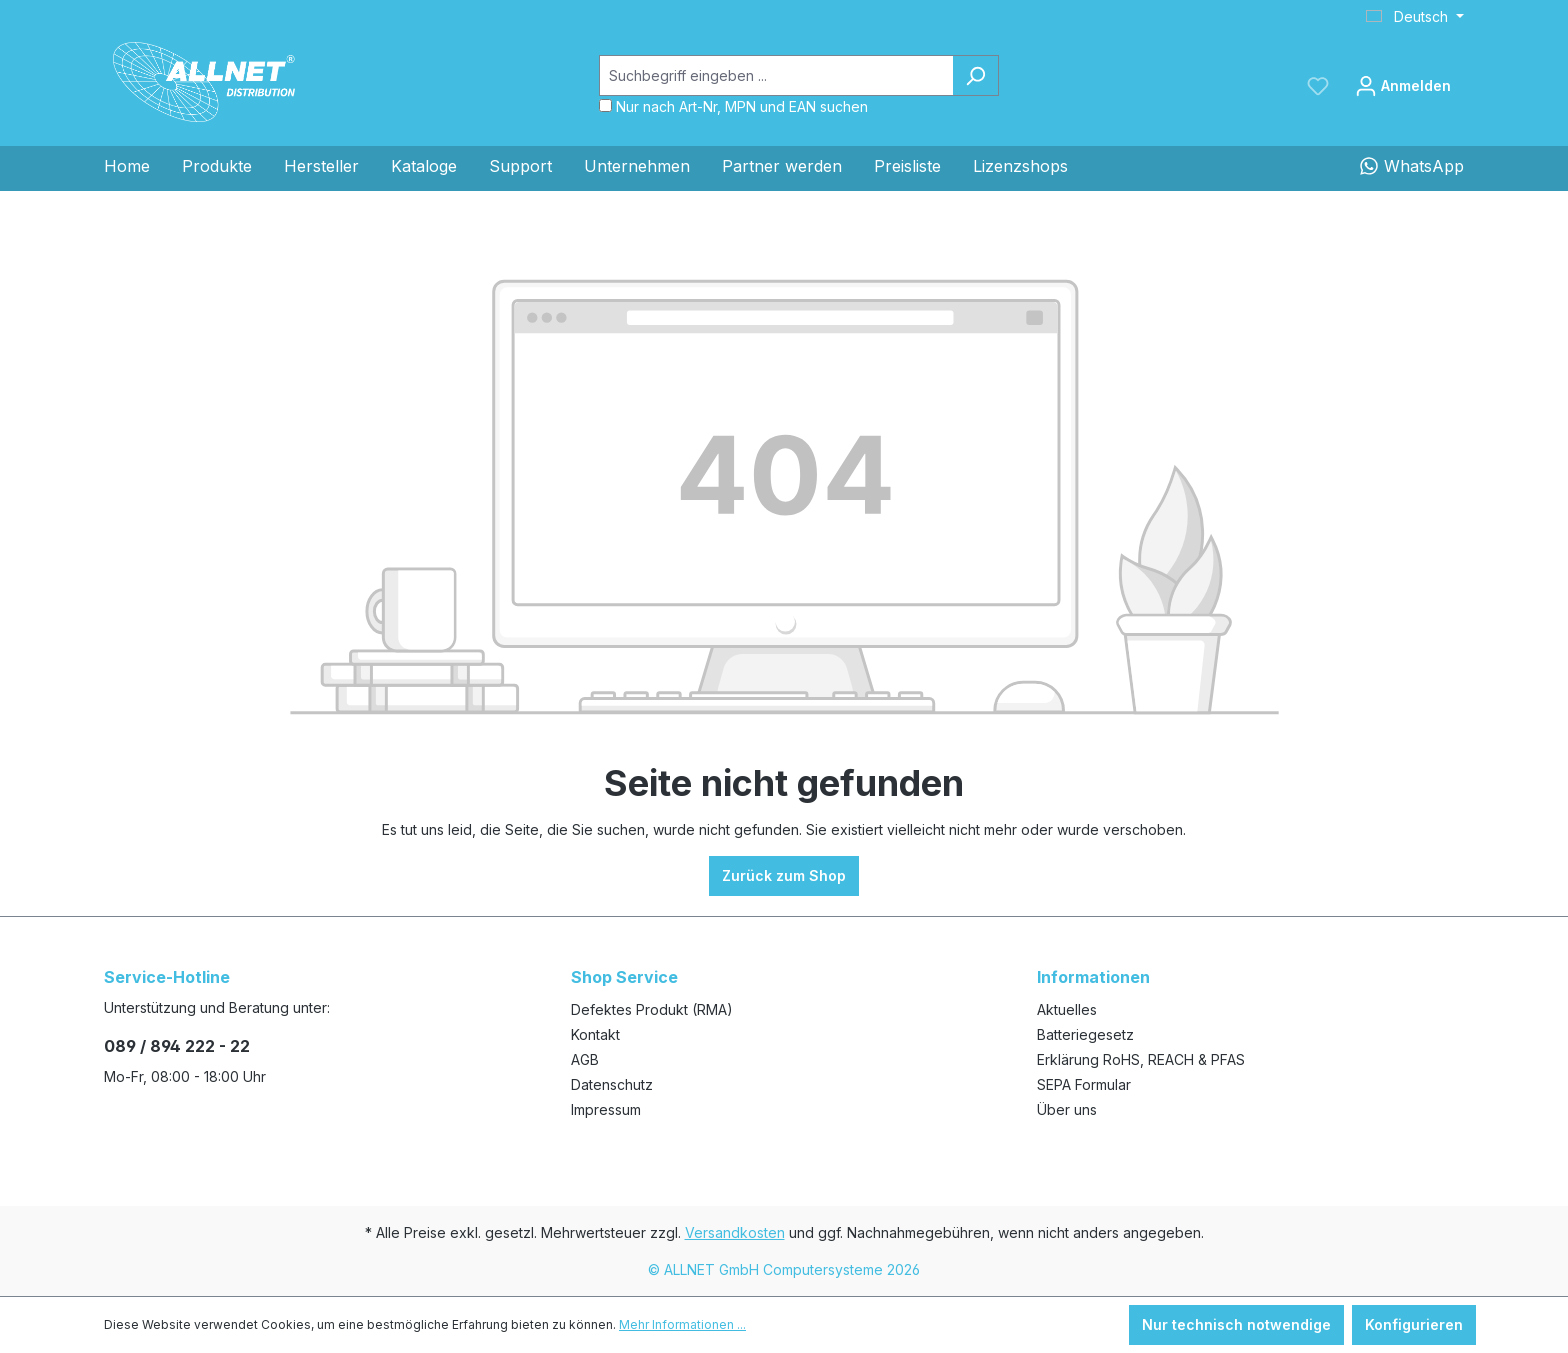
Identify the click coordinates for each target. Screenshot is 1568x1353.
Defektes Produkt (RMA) (652, 1009)
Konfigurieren (1414, 1324)
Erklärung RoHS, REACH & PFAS (1141, 1059)
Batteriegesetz (1085, 1034)
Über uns (1067, 1109)
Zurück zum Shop (784, 875)
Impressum (606, 1109)
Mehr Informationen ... (682, 1324)
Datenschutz (612, 1084)
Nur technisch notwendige (1236, 1324)
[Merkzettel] (1318, 86)
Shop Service (624, 977)
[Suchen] (975, 75)
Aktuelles (1067, 1009)
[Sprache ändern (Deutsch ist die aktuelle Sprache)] (1415, 17)
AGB (585, 1059)
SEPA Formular (1084, 1084)
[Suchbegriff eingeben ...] (776, 75)
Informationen (1093, 977)
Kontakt (595, 1034)
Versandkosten (735, 1232)
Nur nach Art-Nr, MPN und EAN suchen (742, 106)
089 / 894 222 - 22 (177, 1046)
